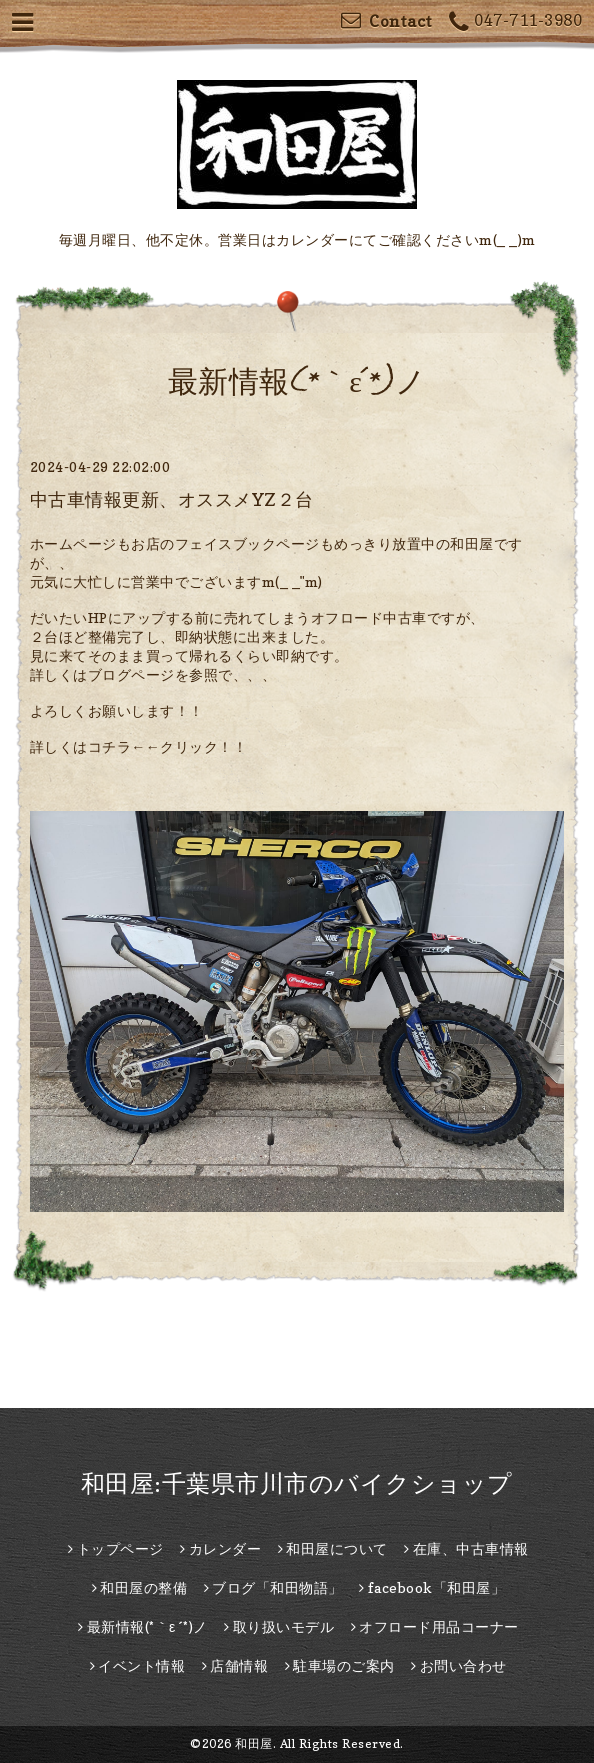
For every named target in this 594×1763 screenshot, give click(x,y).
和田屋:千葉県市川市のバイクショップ (297, 1483)
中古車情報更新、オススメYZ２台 (172, 499)
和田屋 (254, 1743)
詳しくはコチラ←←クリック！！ (139, 746)
